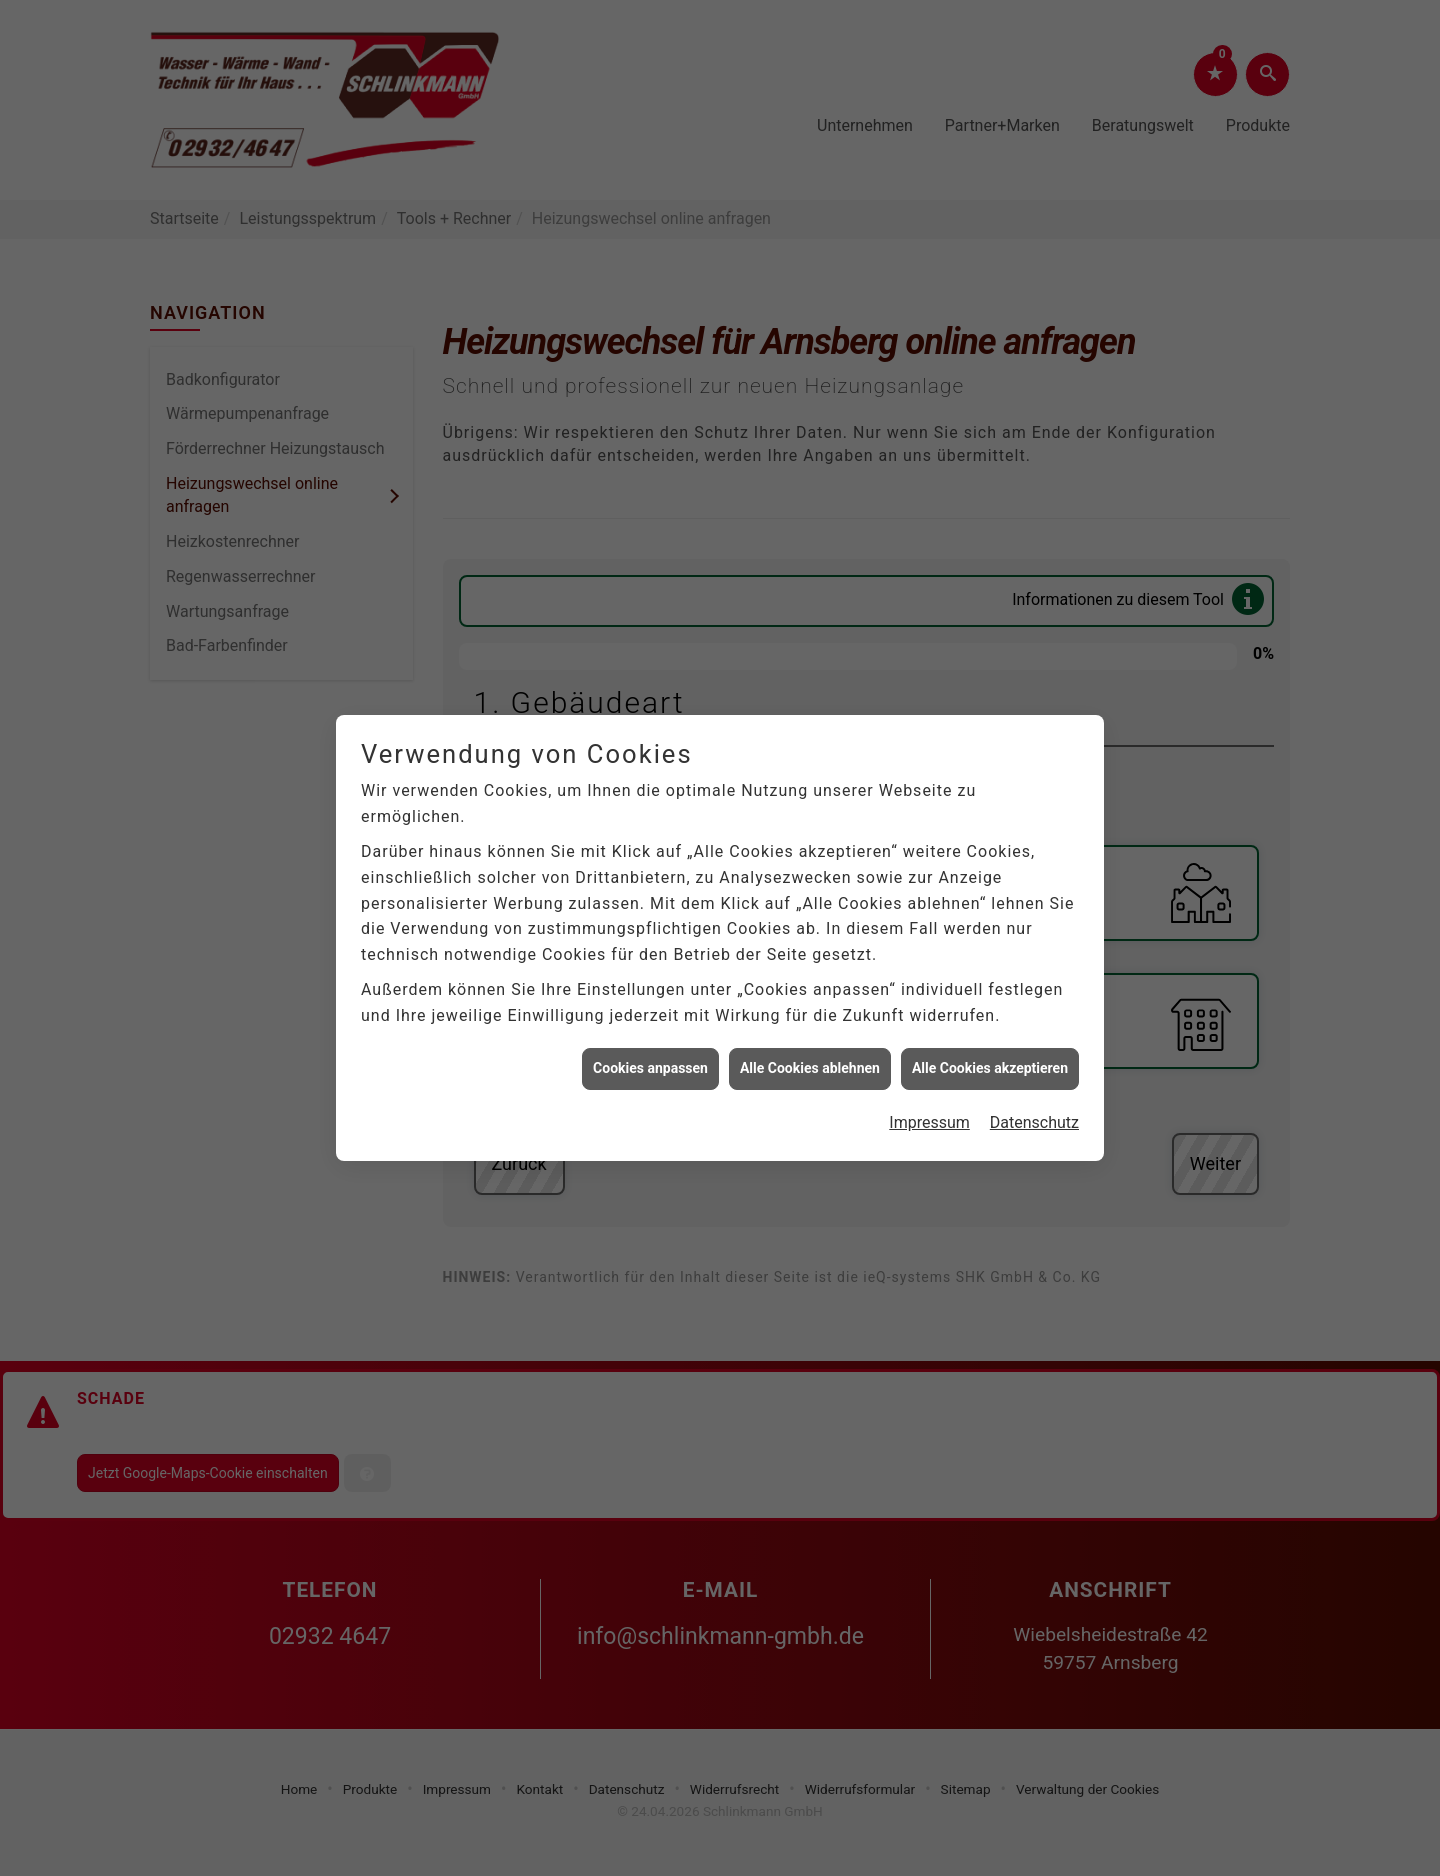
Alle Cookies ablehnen (810, 1053)
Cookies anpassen (650, 1053)
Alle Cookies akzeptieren (990, 1053)
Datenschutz (1034, 1107)
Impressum (929, 1107)
